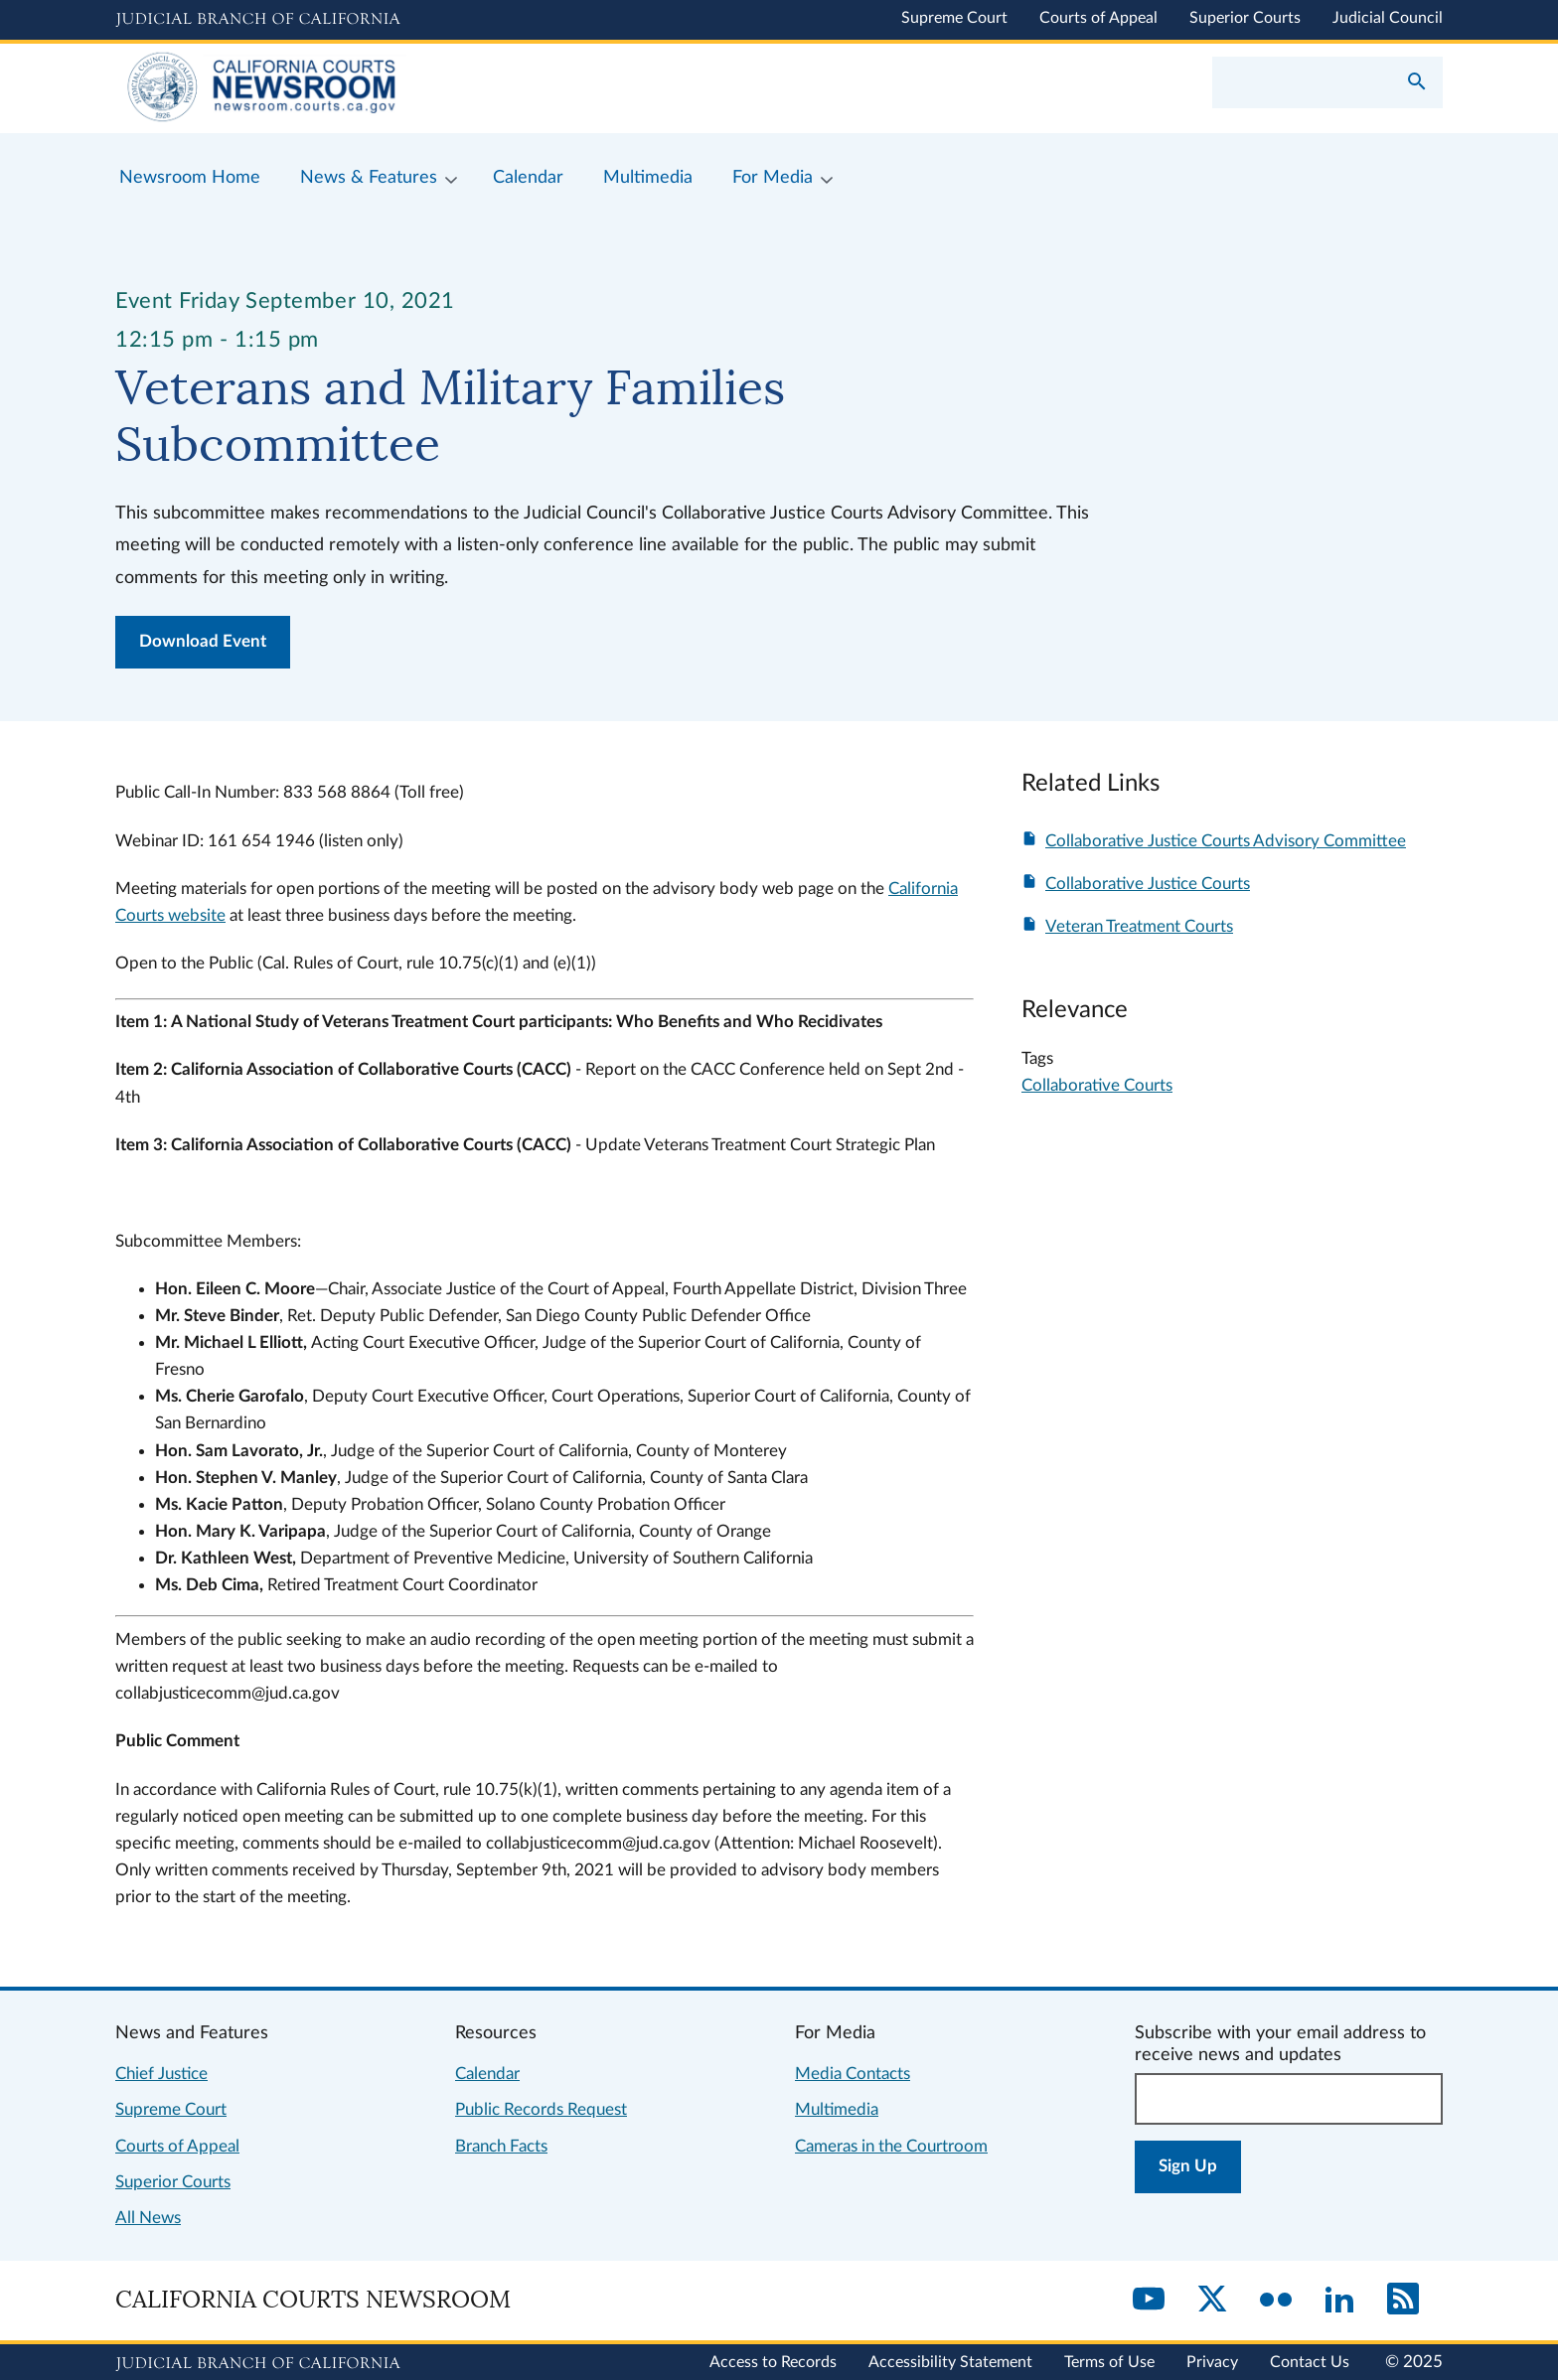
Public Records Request (541, 2109)
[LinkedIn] (1339, 2300)
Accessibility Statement (950, 2362)
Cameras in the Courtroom (891, 2146)
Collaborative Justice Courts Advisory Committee (1225, 840)
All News (148, 2217)
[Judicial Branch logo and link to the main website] (257, 20)
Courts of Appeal (1098, 18)
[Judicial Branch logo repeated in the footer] (257, 2364)
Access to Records (773, 2362)
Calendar (487, 2073)
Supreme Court (954, 18)
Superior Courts (1245, 18)
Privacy (1212, 2362)
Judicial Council (1387, 18)
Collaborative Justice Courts (1147, 883)
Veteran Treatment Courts (1139, 926)
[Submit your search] (1417, 83)
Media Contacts (852, 2073)
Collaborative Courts (1096, 1085)
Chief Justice (161, 2073)
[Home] (447, 88)
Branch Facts (501, 2146)
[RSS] (1403, 2300)
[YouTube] (1149, 2300)
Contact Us (1309, 2362)
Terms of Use (1109, 2362)
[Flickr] (1276, 2300)
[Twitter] (1212, 2300)
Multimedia (836, 2109)
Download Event (202, 641)
